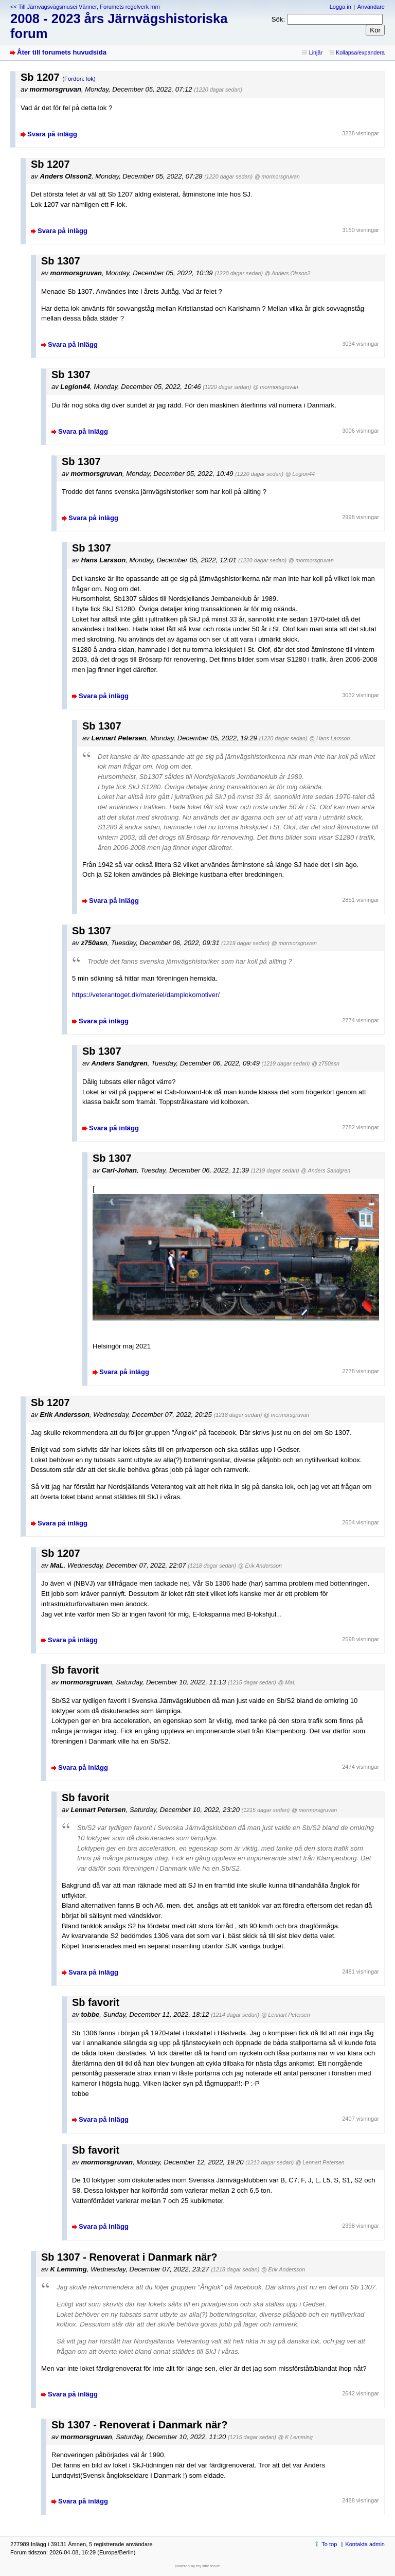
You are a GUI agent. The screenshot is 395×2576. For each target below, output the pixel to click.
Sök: (278, 19)
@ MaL (286, 1682)
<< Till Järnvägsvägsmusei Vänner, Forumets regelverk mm (85, 7)
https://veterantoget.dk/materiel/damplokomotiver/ (146, 995)
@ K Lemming (295, 2437)
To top (329, 2544)
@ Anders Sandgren (325, 1170)
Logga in (340, 7)
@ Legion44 (300, 474)
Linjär (315, 52)
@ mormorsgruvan (277, 176)
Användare (371, 7)
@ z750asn (325, 1063)
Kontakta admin (365, 2544)
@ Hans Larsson (329, 738)
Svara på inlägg (52, 134)
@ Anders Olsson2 (288, 273)
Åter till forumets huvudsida (61, 52)
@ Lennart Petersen (285, 2015)
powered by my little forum (198, 2566)
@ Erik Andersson (260, 1565)
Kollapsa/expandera (360, 52)
